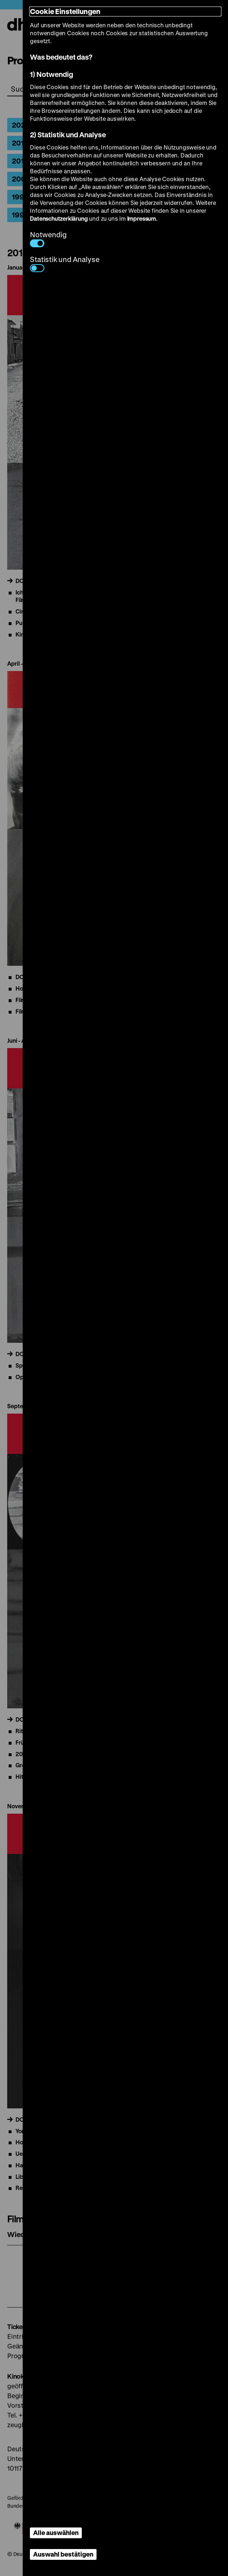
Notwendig (48, 238)
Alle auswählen (56, 2532)
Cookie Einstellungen (65, 11)
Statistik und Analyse (64, 263)
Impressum (141, 218)
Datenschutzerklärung (59, 218)
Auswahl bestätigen (63, 2554)
